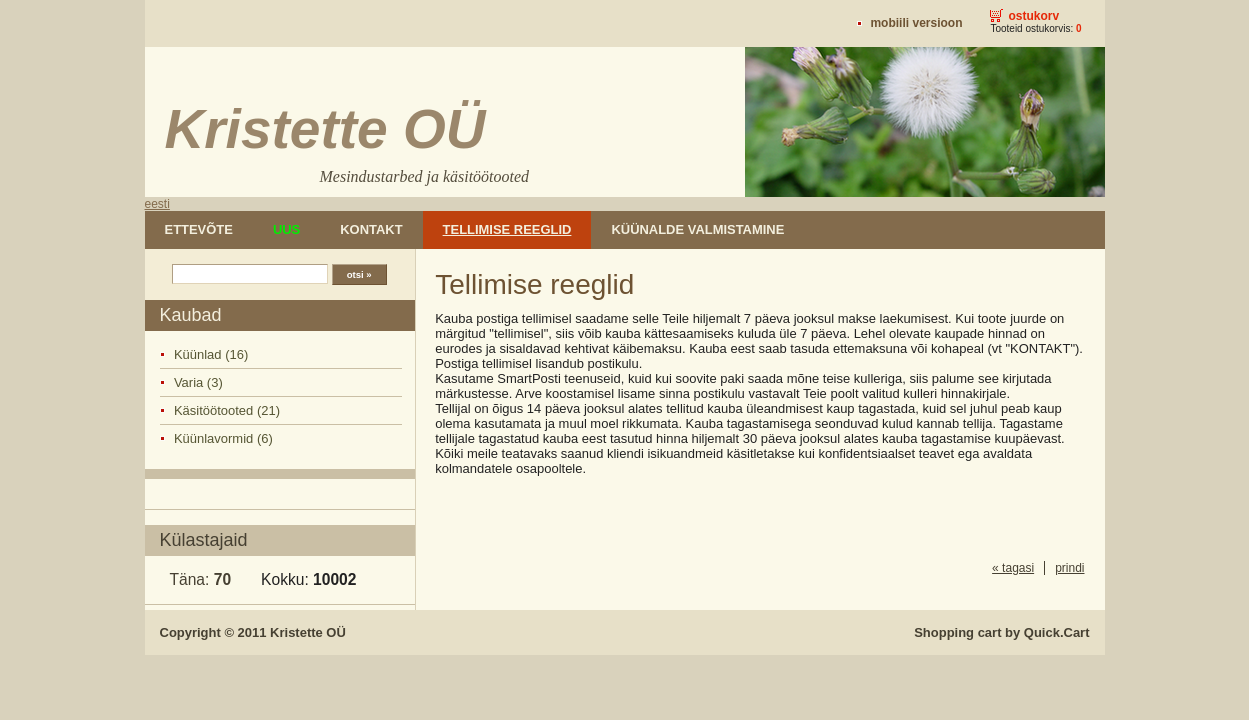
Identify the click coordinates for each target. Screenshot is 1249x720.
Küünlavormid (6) (223, 438)
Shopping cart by (1001, 632)
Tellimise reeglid (507, 229)
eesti (157, 204)
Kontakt (371, 229)
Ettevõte (199, 229)
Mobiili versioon (916, 23)
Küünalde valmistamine (697, 229)
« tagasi (1013, 568)
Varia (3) (198, 382)
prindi (1069, 568)
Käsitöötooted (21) (227, 410)
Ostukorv (1033, 16)
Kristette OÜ (308, 632)
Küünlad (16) (211, 354)
